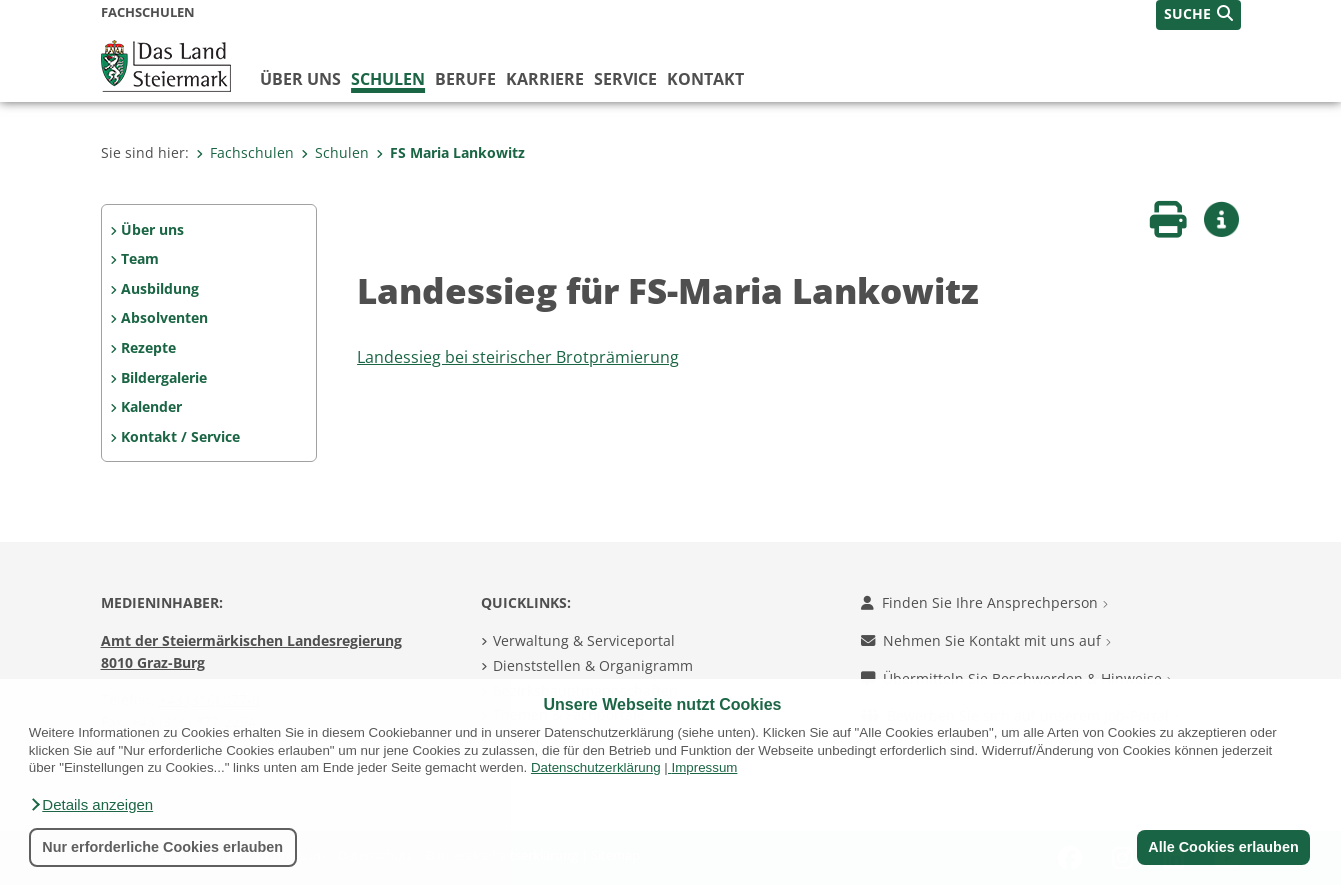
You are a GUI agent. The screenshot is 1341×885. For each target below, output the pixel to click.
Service (625, 79)
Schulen (388, 79)
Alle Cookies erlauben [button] (1223, 847)
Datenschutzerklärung (596, 767)
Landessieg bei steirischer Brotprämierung (518, 357)
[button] (91, 805)
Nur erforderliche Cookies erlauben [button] (162, 847)
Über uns (300, 79)
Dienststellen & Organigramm (593, 665)
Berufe (465, 79)
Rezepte (148, 347)
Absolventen (164, 317)
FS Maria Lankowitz (450, 152)
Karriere (545, 79)
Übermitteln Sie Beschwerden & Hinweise (1016, 678)
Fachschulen (245, 152)
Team (140, 258)
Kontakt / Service (180, 436)
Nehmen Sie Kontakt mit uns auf (986, 640)
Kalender (151, 406)
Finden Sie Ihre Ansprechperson (984, 602)
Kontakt (705, 79)
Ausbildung (160, 288)
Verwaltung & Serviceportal (584, 640)
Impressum (704, 767)
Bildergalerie (164, 377)
